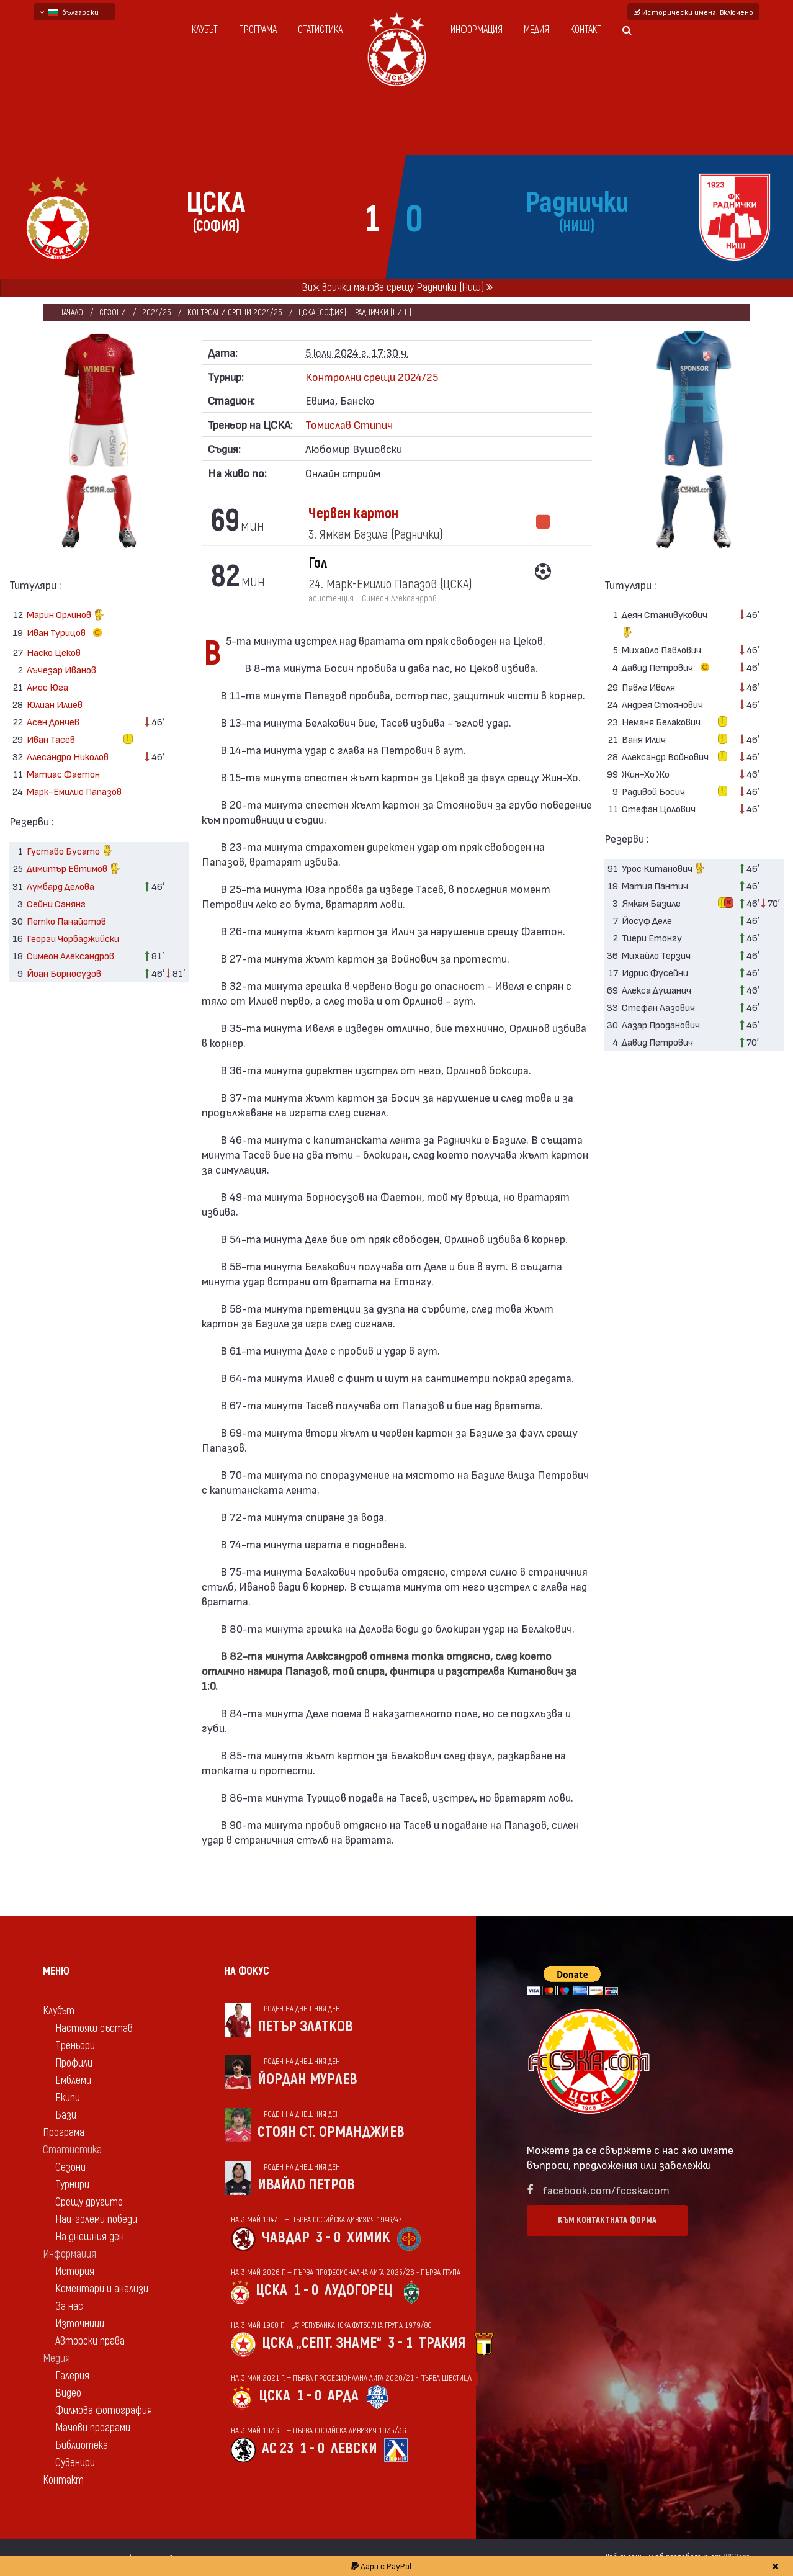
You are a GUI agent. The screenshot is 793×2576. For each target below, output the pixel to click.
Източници (79, 2324)
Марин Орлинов (65, 616)
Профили (73, 2063)
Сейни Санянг (56, 903)
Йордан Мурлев (307, 2079)
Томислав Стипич (349, 424)
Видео (68, 2393)
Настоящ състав (94, 2028)
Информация (476, 30)
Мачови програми (92, 2428)
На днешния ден (89, 2237)
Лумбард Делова (60, 886)
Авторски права (90, 2341)
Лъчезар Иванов (61, 669)
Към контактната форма (607, 2220)
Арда (343, 2396)
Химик (368, 2237)
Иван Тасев (51, 739)
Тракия (442, 2343)
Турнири (72, 2185)
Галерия (72, 2376)
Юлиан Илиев (55, 704)
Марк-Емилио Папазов (74, 791)
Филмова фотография (103, 2410)
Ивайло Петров (306, 2185)
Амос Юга (47, 687)
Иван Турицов (67, 633)
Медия (536, 30)
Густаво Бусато (70, 851)
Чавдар (286, 2237)
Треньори (75, 2046)
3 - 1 (400, 2343)
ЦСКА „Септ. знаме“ (322, 2343)
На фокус (247, 1971)
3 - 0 (328, 2237)
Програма (258, 30)
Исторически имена (693, 11)
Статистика (320, 30)
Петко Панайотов (66, 921)
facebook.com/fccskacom (606, 2189)
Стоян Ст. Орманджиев (331, 2132)
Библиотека (81, 2445)
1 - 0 (305, 2290)
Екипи (67, 2098)
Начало (71, 312)
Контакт (585, 30)
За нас (69, 2306)
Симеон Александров (70, 955)
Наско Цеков (54, 652)
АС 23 (277, 2448)
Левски (354, 2448)
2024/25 (156, 312)
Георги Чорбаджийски (73, 938)
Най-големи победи (96, 2219)
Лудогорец (359, 2290)
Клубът (205, 30)
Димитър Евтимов (73, 869)
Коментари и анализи (101, 2289)
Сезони (112, 312)
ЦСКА (271, 2290)
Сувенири (75, 2463)
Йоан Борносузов (64, 973)
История (74, 2271)
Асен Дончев (53, 721)
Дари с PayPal (381, 2565)
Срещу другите (89, 2202)
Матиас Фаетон (63, 773)
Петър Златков (305, 2026)
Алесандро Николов (68, 756)
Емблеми (73, 2080)
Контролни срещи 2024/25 (234, 312)
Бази (65, 2115)
